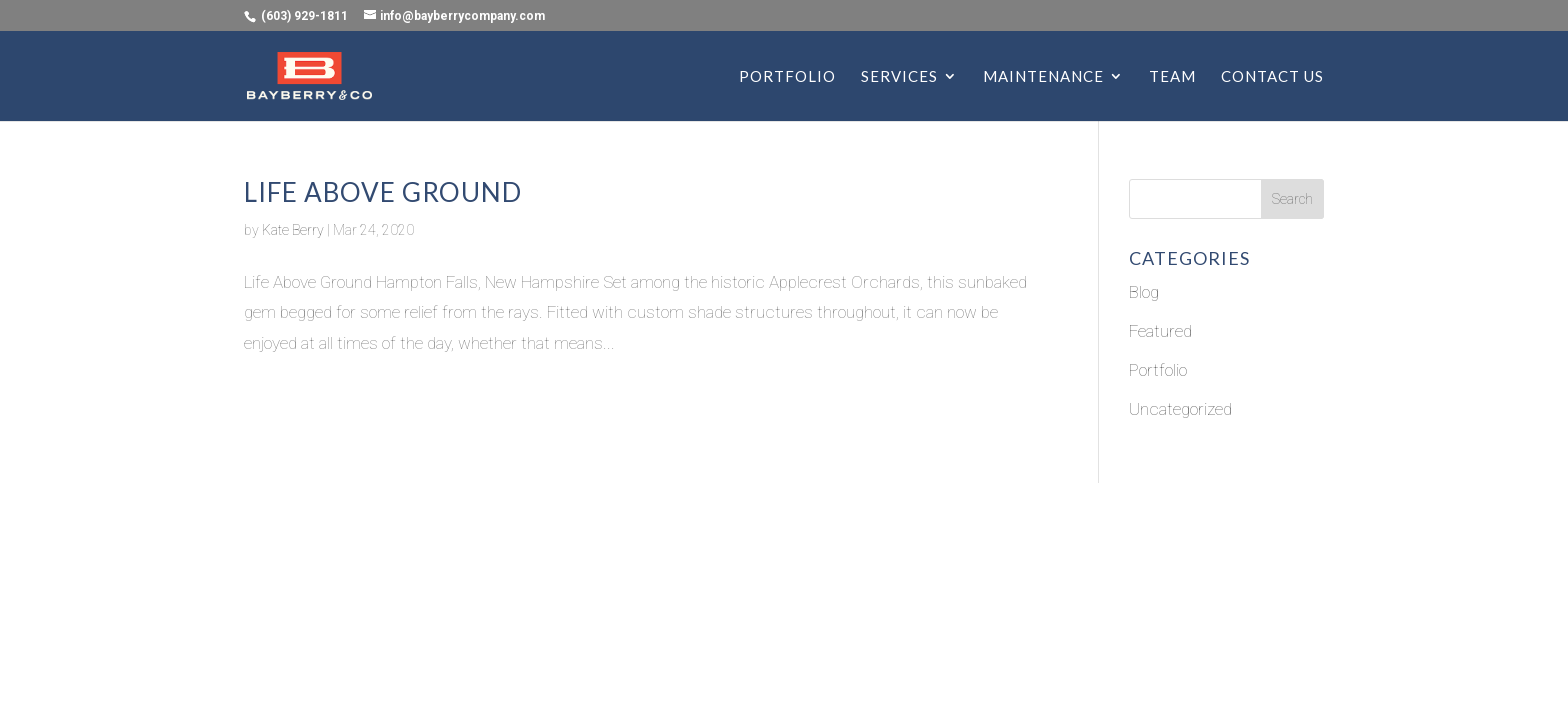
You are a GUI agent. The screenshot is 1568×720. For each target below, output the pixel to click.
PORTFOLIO (787, 77)
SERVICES (899, 77)
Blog (1144, 292)
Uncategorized (1180, 409)
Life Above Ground (383, 192)
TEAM (1172, 77)
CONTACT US (1272, 77)
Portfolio (1158, 370)
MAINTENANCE (1043, 77)
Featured (1160, 331)
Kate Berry (293, 230)
